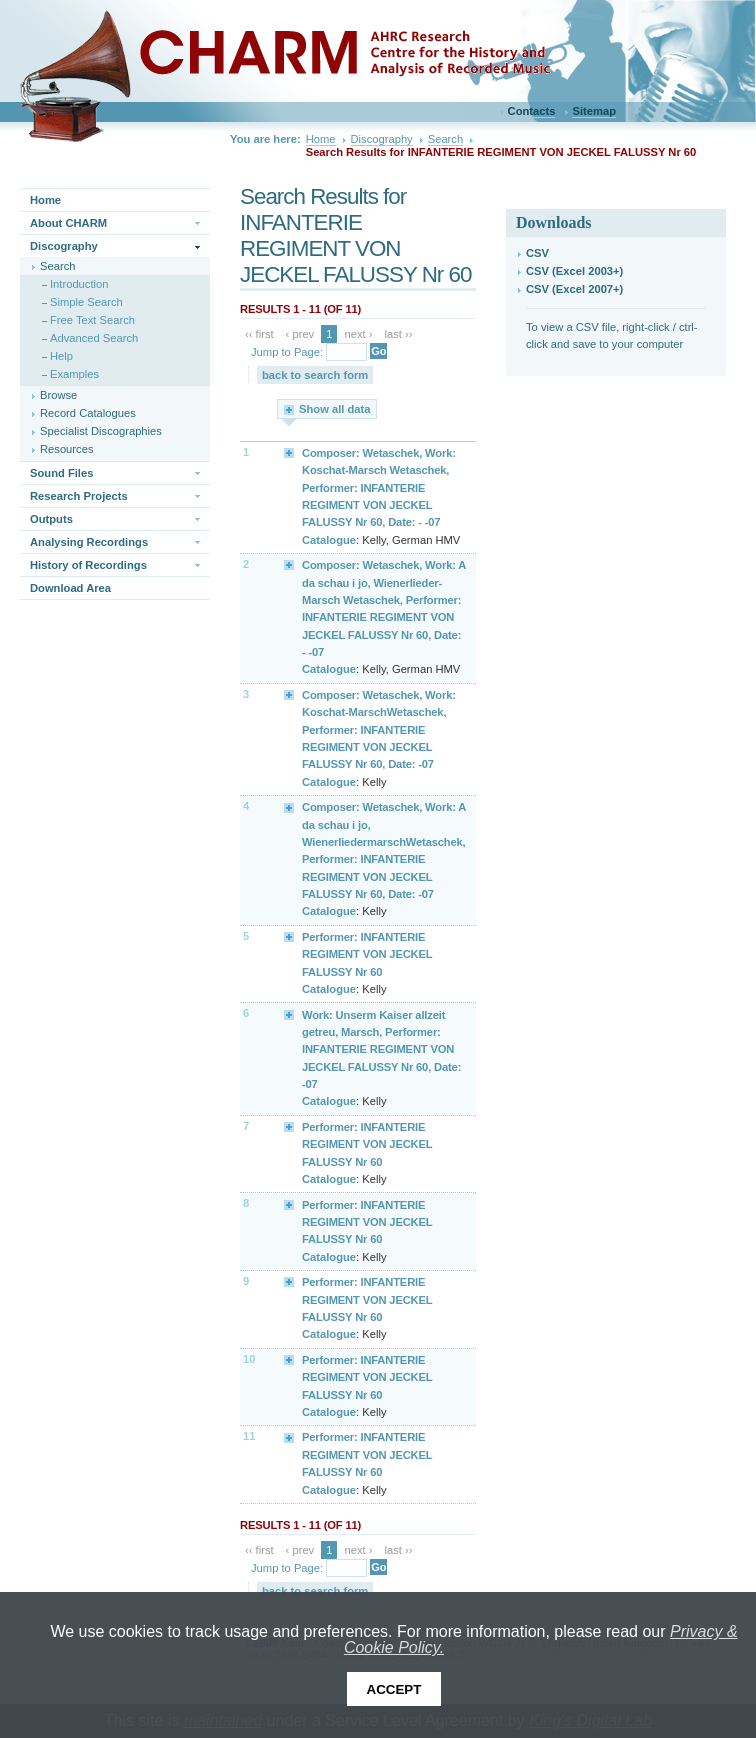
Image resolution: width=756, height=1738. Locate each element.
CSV (537, 253)
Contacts (532, 111)
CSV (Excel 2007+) (574, 289)
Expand (290, 452)
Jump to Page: (287, 352)
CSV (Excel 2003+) (574, 271)
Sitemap (594, 111)
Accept (394, 1689)
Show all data (335, 409)
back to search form (315, 375)
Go (378, 351)
